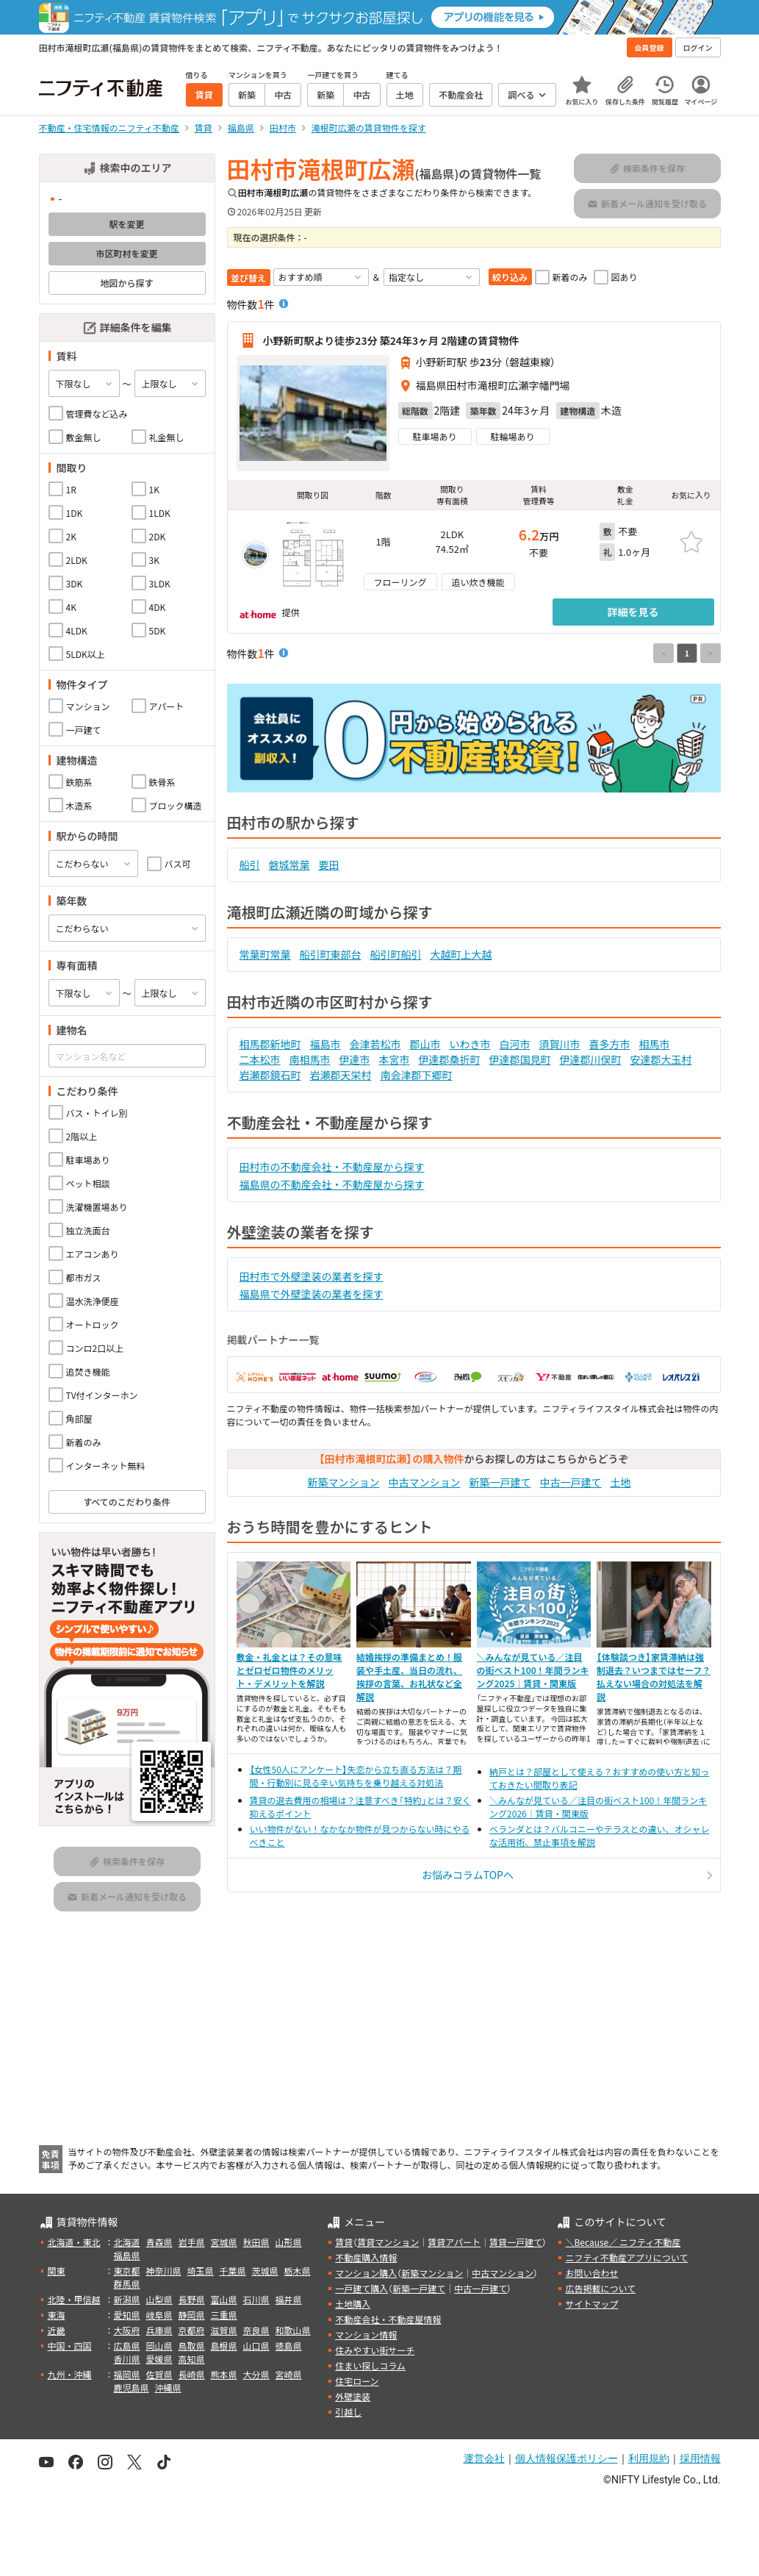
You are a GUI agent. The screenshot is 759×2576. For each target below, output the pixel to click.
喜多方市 (609, 1044)
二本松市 (260, 1059)
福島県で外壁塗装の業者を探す (312, 1294)
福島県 (127, 2255)
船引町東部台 (330, 954)
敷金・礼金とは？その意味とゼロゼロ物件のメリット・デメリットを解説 (289, 1669)
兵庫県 (159, 2330)
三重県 (224, 2314)
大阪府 (127, 2330)
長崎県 (192, 2374)
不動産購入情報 (366, 2257)
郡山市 (425, 1044)
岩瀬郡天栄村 (341, 1074)
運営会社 (484, 2458)
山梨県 (159, 2299)
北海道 (127, 2242)
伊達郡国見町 (520, 1059)
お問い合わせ (591, 2272)
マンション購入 (366, 2272)
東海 (56, 2314)
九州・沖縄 (70, 2374)
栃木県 (297, 2270)
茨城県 (265, 2270)
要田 (329, 864)
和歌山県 (293, 2330)
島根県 (224, 2345)
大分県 (256, 2374)
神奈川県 (163, 2270)
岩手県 (192, 2242)
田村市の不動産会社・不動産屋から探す (332, 1166)
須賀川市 (559, 1044)
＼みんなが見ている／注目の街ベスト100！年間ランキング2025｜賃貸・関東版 (533, 1669)
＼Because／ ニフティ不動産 (622, 2242)
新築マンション (344, 1482)
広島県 (127, 2345)
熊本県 (224, 2374)
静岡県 (192, 2314)
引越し (348, 2411)
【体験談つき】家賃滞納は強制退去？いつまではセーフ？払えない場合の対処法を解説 (654, 1676)
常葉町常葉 (265, 954)
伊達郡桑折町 (450, 1059)
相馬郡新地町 (270, 1044)
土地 (621, 1482)
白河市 (515, 1044)
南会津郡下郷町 (417, 1074)
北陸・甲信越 (74, 2299)
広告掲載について (600, 2288)
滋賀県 (224, 2330)
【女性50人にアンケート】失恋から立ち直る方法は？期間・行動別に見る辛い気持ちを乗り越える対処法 (356, 1776)
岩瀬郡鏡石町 (270, 1074)
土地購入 (352, 2303)
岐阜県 (159, 2314)
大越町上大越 (461, 954)
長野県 (192, 2299)
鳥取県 (192, 2345)
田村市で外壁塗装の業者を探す (312, 1276)
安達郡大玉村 (661, 1059)
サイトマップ (591, 2303)
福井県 (289, 2299)
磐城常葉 (289, 864)
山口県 (256, 2345)
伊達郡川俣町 (591, 1059)
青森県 (159, 2242)
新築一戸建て (500, 1482)
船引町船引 (396, 954)
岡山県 (159, 2345)
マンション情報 (366, 2334)
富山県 (224, 2299)
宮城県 (224, 2242)
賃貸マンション (388, 2242)
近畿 (56, 2330)
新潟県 (127, 2299)
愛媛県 (159, 2359)
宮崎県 (289, 2374)
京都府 (192, 2330)
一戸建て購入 (361, 2288)
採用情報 (700, 2458)
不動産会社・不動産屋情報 (388, 2319)
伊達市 (354, 1059)
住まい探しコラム (370, 2365)
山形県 (289, 2242)
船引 (250, 864)
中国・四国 (70, 2345)
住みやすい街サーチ (374, 2350)
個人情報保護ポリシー (566, 2458)
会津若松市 (375, 1044)
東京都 (127, 2270)
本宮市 (394, 1059)
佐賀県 (159, 2374)
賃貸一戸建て (515, 2242)
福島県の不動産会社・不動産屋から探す (332, 1184)
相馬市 (654, 1044)
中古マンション (425, 1482)
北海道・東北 (74, 2242)
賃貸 (344, 2242)
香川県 (127, 2359)
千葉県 (233, 2270)
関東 (56, 2270)
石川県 (256, 2299)
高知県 (192, 2359)
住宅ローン (356, 2381)
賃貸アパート (454, 2242)
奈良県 (256, 2330)
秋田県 (256, 2242)
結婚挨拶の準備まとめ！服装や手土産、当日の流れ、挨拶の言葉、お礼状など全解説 (409, 1676)
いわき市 (470, 1044)
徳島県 (289, 2345)
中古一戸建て (571, 1482)
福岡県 (127, 2374)
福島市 (325, 1044)
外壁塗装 (352, 2396)
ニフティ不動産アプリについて (626, 2257)
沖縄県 (168, 2387)
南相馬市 (310, 1059)
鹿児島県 (131, 2387)
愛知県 (127, 2314)
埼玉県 (200, 2270)
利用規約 (648, 2458)
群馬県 (127, 2284)
